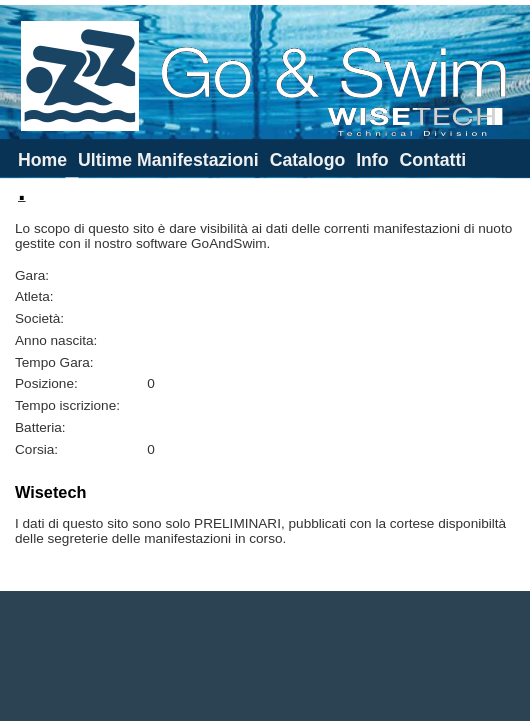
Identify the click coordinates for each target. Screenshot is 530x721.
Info (372, 160)
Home (42, 160)
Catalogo (308, 160)
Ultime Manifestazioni (168, 160)
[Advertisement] (265, 656)
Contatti (432, 160)
